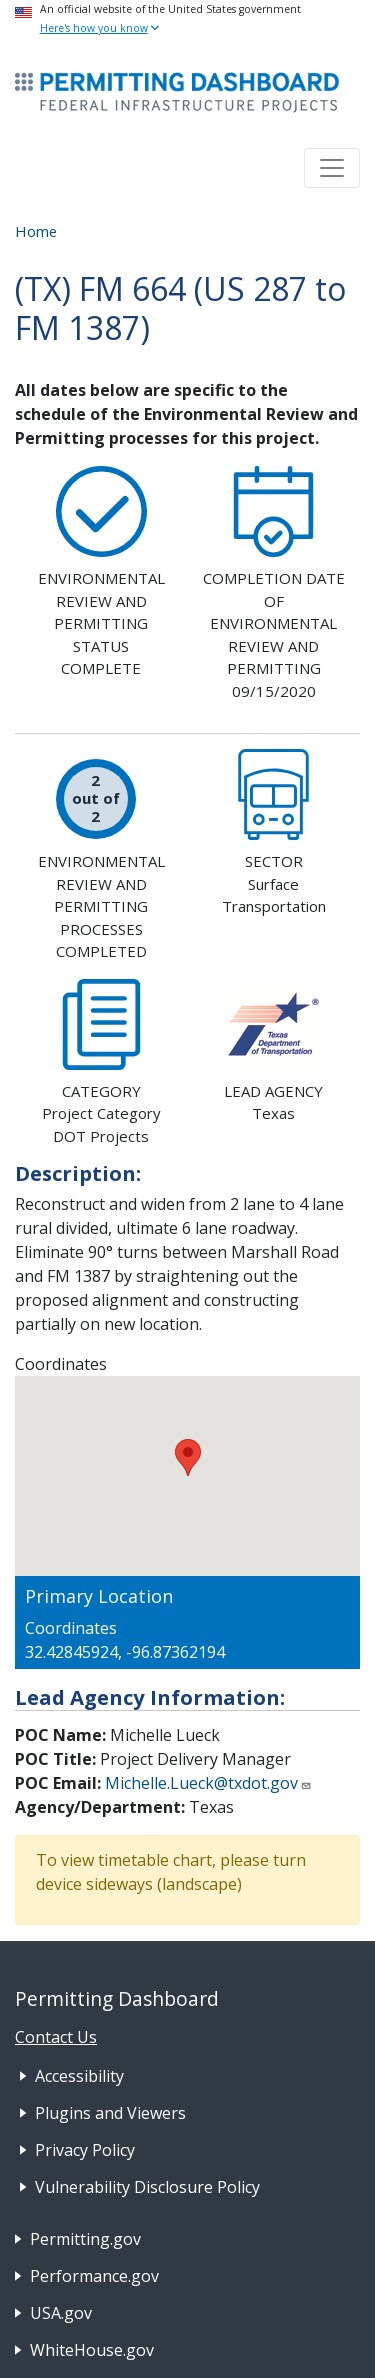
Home (36, 231)
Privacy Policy (85, 2150)
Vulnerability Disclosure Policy (147, 2187)
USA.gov (61, 2313)
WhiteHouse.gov (92, 2350)
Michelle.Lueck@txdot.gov (208, 1783)
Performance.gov (94, 2276)
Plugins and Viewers (110, 2113)
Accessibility (79, 2076)
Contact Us (56, 2037)
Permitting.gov (85, 2239)
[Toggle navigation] (332, 168)
